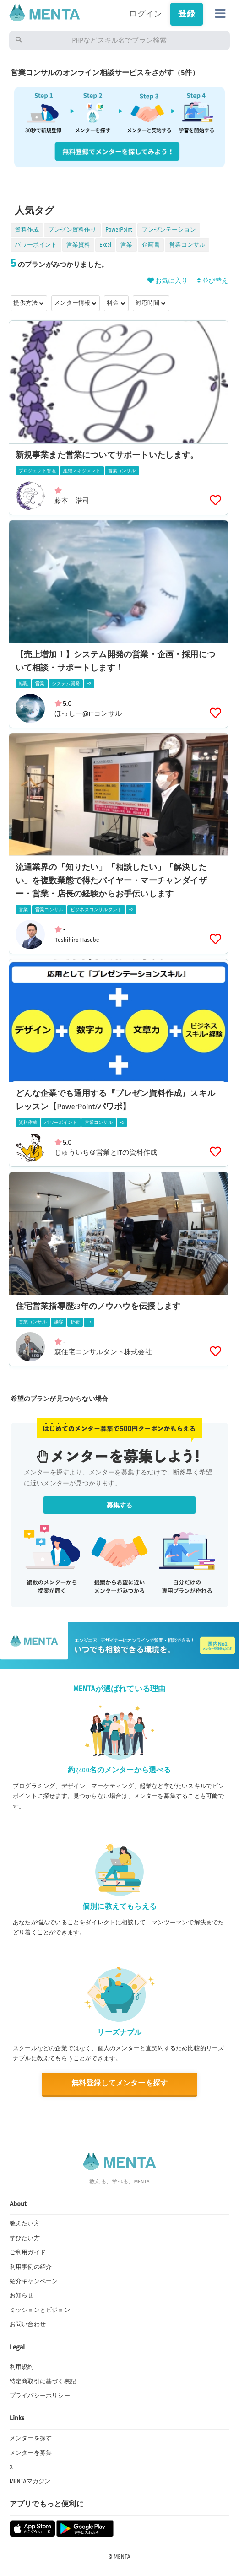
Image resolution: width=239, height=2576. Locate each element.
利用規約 (22, 2367)
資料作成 (27, 230)
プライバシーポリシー (40, 2395)
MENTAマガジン (30, 2481)
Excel (105, 245)
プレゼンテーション (168, 230)
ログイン (145, 14)
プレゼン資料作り (72, 230)
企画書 (151, 245)
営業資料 (78, 245)
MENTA (122, 2557)
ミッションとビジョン (40, 2310)
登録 (186, 14)
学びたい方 (25, 2238)
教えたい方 (25, 2223)
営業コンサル (187, 245)
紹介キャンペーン (34, 2281)
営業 (126, 245)
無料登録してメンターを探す (119, 2083)
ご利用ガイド (28, 2252)
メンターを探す (31, 2438)
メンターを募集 (31, 2453)
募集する (120, 1505)
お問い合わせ (28, 2324)
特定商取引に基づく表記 (43, 2381)
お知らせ (22, 2295)
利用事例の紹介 (31, 2267)
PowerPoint (119, 230)
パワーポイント (36, 245)
